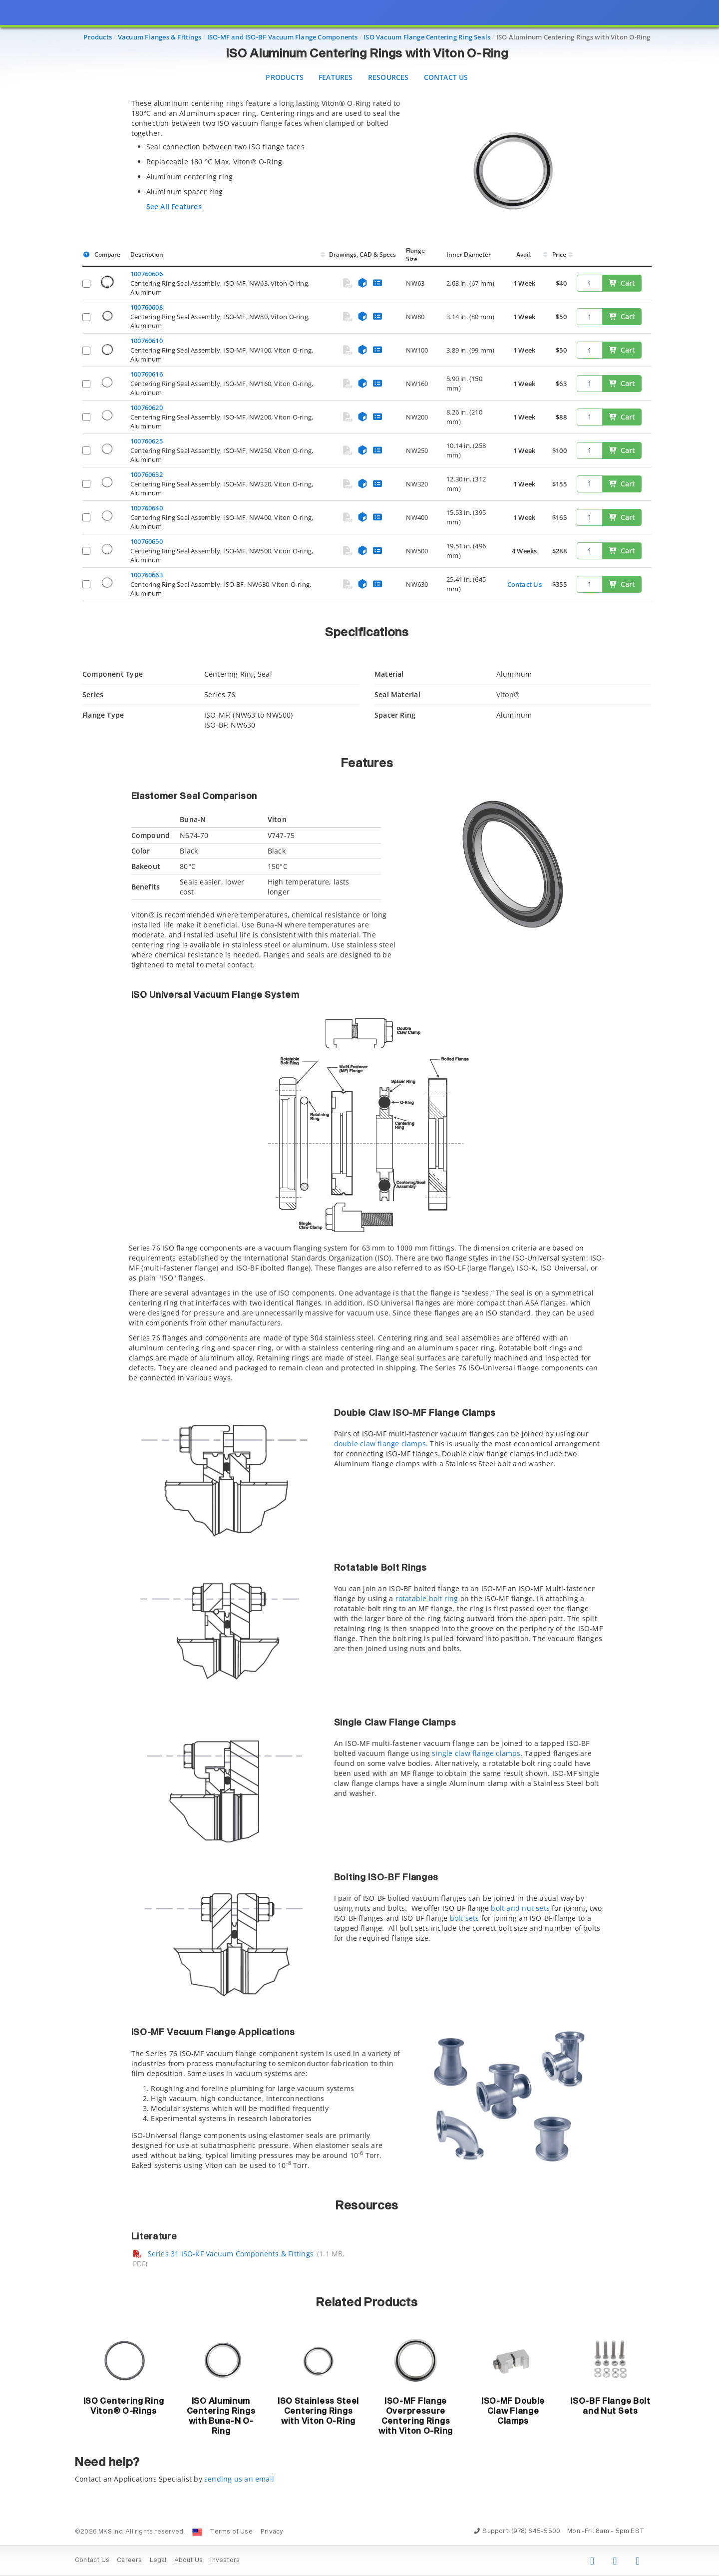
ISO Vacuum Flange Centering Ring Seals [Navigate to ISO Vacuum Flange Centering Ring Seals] (426, 36)
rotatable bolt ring (426, 1598)
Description (146, 254)
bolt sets (464, 1918)
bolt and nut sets (520, 1908)
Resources (388, 77)
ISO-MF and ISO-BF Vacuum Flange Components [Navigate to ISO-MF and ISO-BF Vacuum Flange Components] (282, 36)
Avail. (524, 254)
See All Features (174, 206)
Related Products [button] (366, 2303)
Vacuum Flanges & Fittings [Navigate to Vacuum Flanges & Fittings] (159, 36)
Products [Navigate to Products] (97, 36)
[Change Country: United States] (197, 2532)
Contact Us (446, 77)
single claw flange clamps (476, 1753)
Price (559, 254)
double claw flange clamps (380, 1443)
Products (285, 77)
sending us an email (239, 2479)
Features (336, 77)
